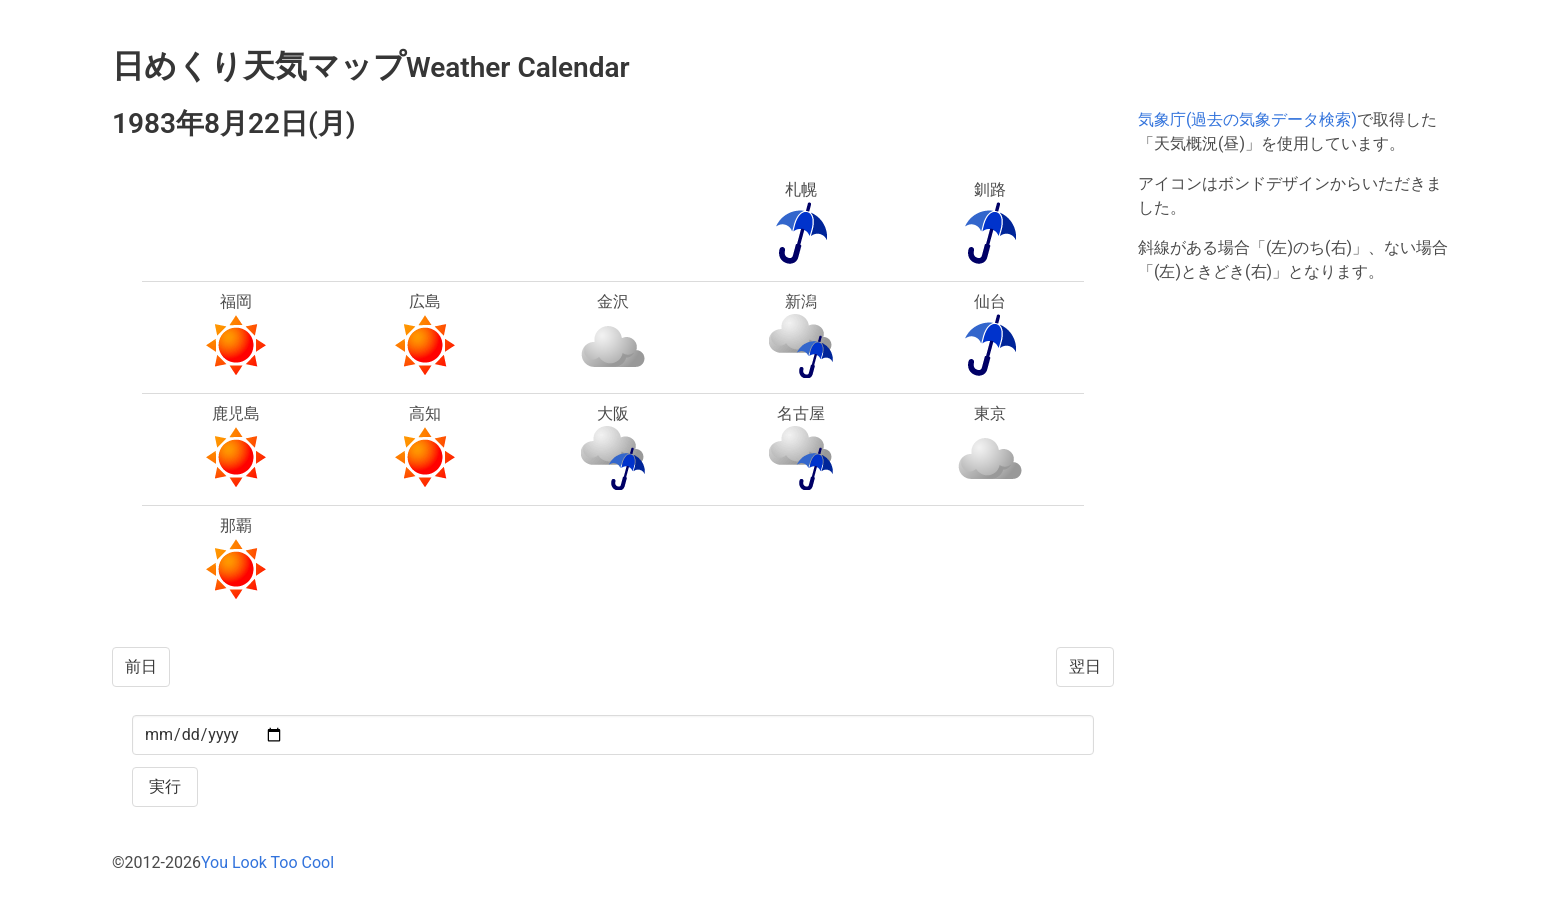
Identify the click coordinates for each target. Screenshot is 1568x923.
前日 (141, 666)
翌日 (1085, 666)
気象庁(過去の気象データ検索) (1247, 119)
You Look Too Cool (267, 862)
